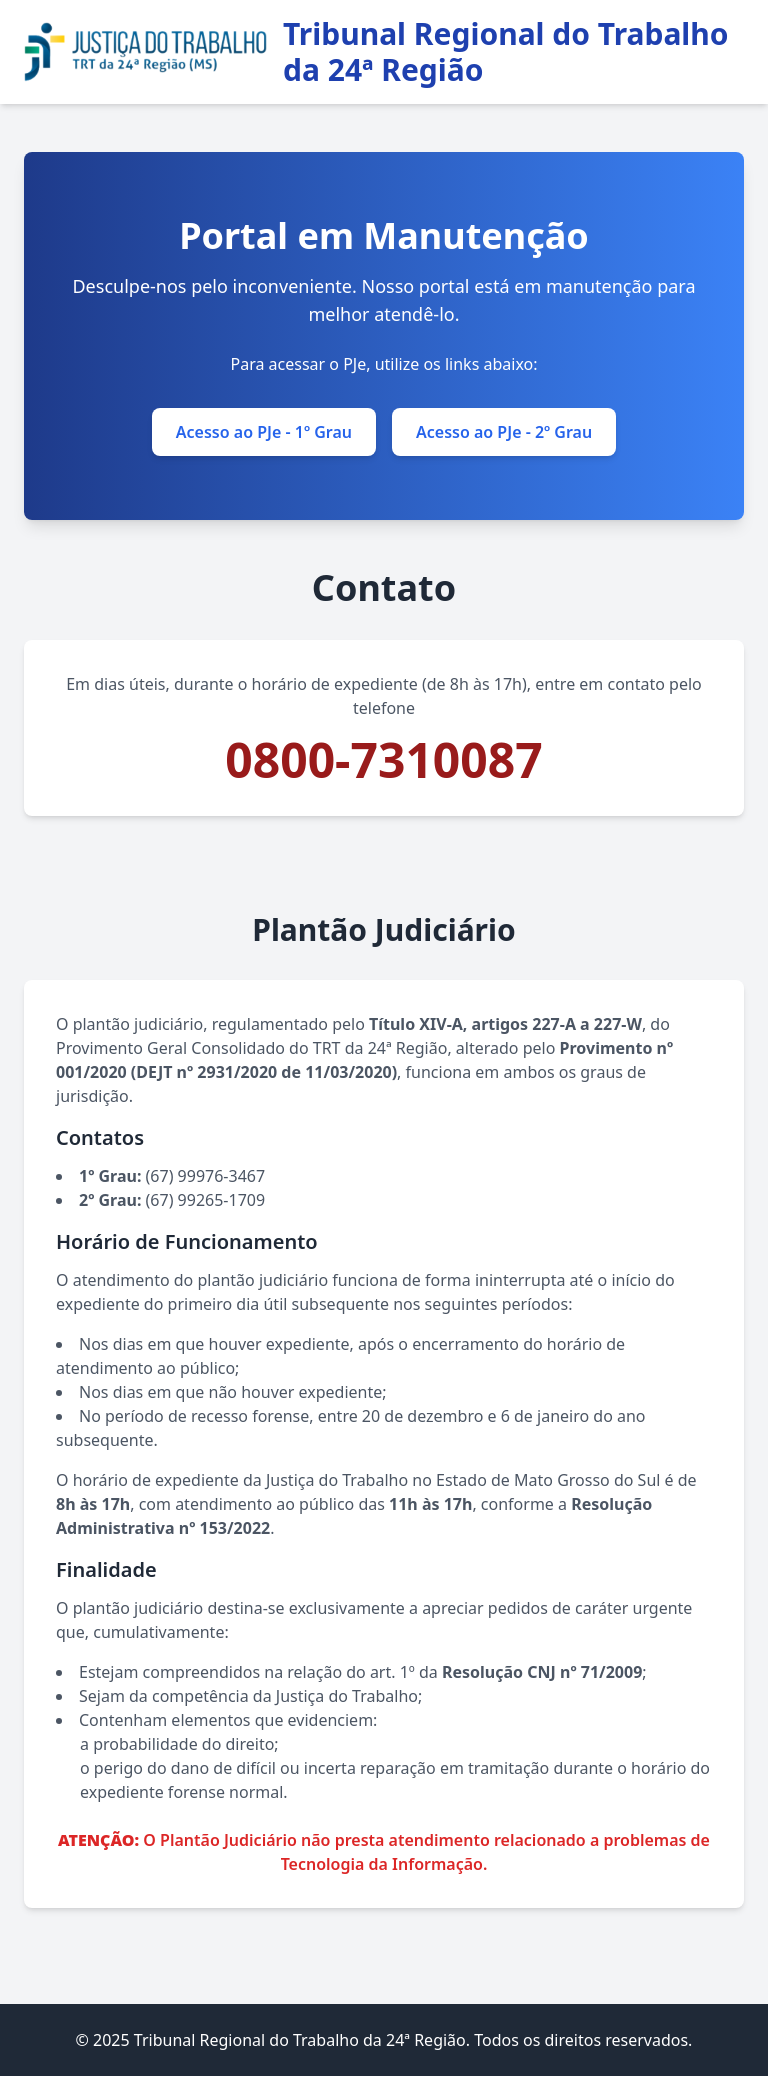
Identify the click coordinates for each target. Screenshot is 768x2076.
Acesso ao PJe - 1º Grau (264, 432)
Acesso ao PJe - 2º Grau (504, 432)
